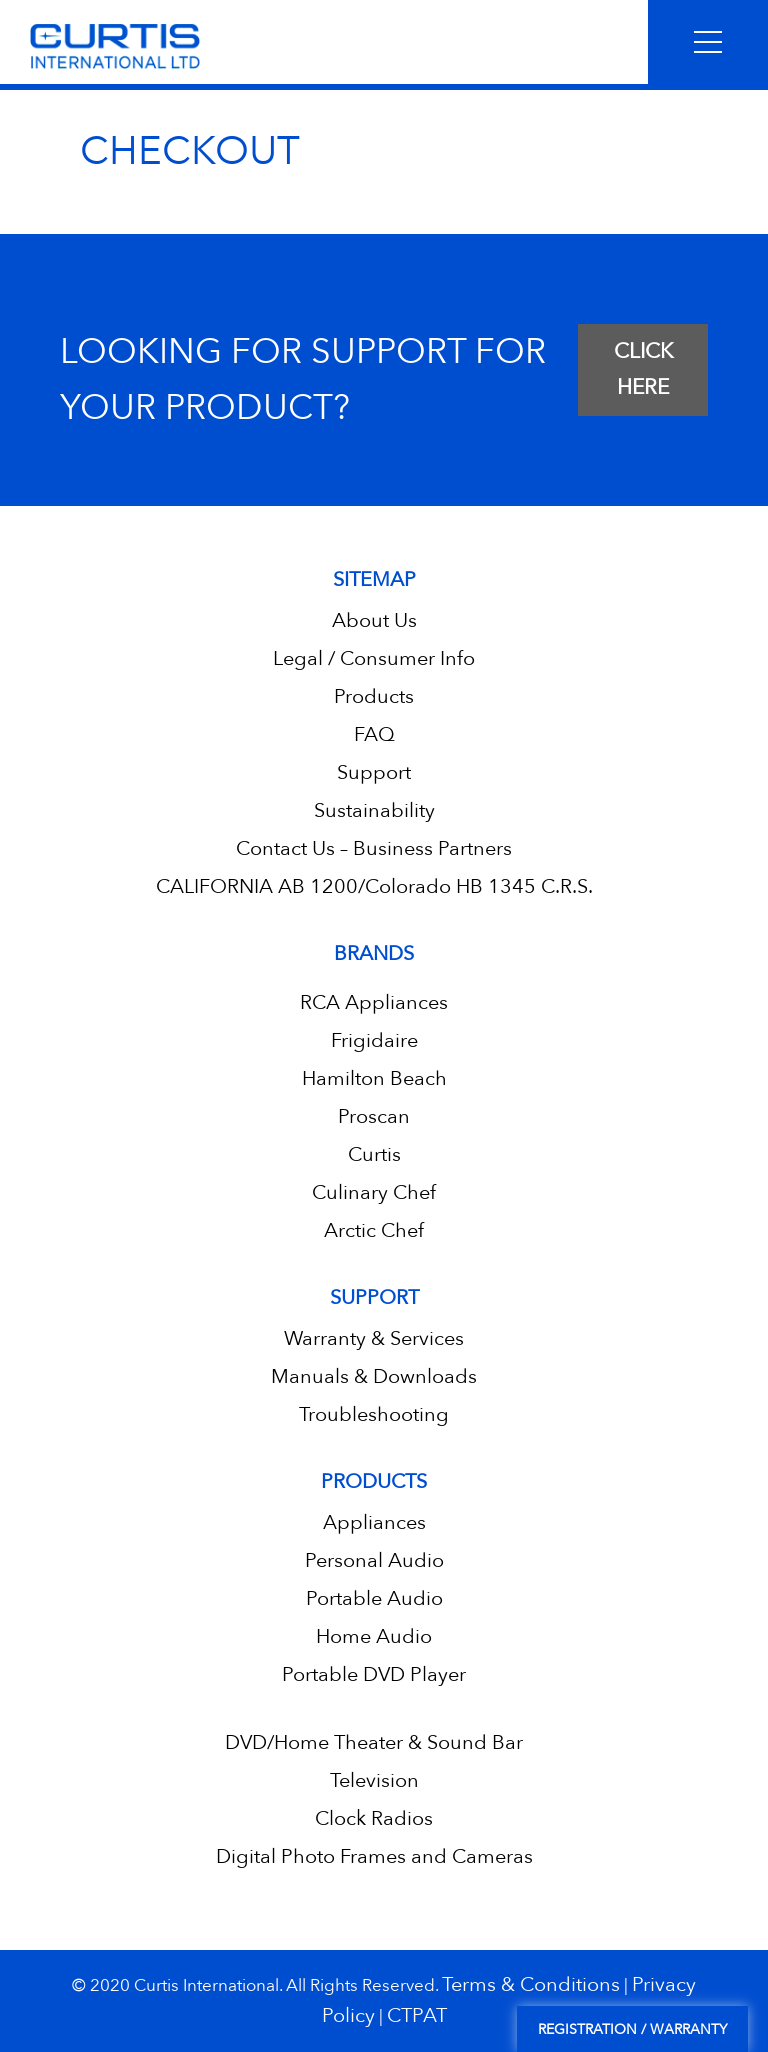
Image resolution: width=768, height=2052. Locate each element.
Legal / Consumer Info (374, 658)
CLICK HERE (643, 369)
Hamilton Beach (374, 1078)
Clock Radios (374, 1818)
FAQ (374, 734)
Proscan (374, 1116)
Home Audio (374, 1636)
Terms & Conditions (531, 1984)
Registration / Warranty (632, 2029)
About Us (374, 620)
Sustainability (374, 810)
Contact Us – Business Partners (374, 848)
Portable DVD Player (374, 1674)
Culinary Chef (374, 1192)
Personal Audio (374, 1560)
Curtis (374, 1154)
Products (374, 696)
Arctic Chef (374, 1230)
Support (374, 772)
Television (374, 1780)
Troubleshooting (374, 1414)
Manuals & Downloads (374, 1376)
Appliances (374, 1522)
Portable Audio (374, 1598)
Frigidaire (374, 1040)
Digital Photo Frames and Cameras (374, 1856)
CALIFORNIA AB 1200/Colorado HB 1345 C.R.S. (374, 886)
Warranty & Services (374, 1338)
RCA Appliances (374, 1002)
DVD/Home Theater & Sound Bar (374, 1742)
